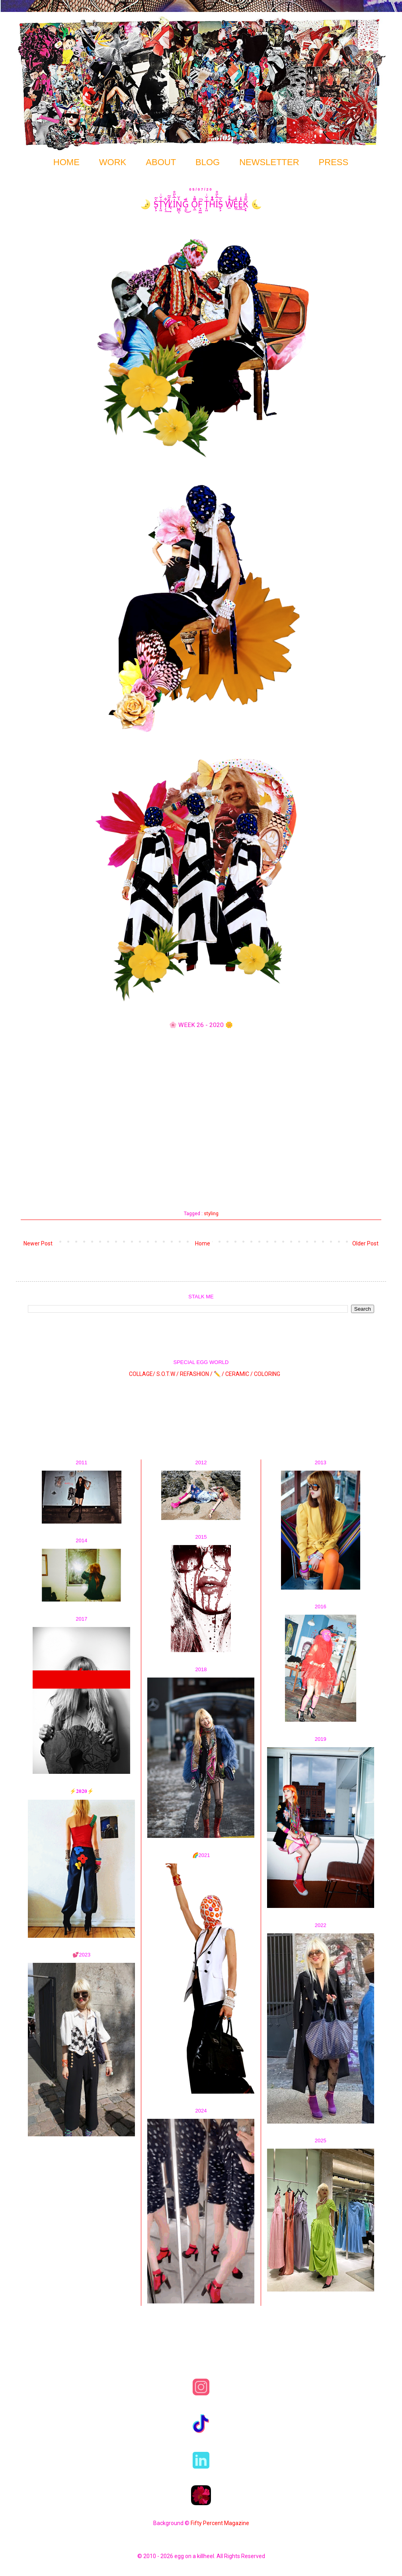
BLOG (207, 162)
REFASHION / (196, 1373)
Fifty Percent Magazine (220, 2523)
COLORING (267, 1373)
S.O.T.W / (167, 1373)
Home (202, 1243)
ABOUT (161, 162)
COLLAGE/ (142, 1373)
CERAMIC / (239, 1373)
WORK (112, 162)
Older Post (365, 1243)
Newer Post (38, 1243)
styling (211, 1213)
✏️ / (219, 1373)
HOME (66, 162)
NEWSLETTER (269, 162)
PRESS (334, 162)
